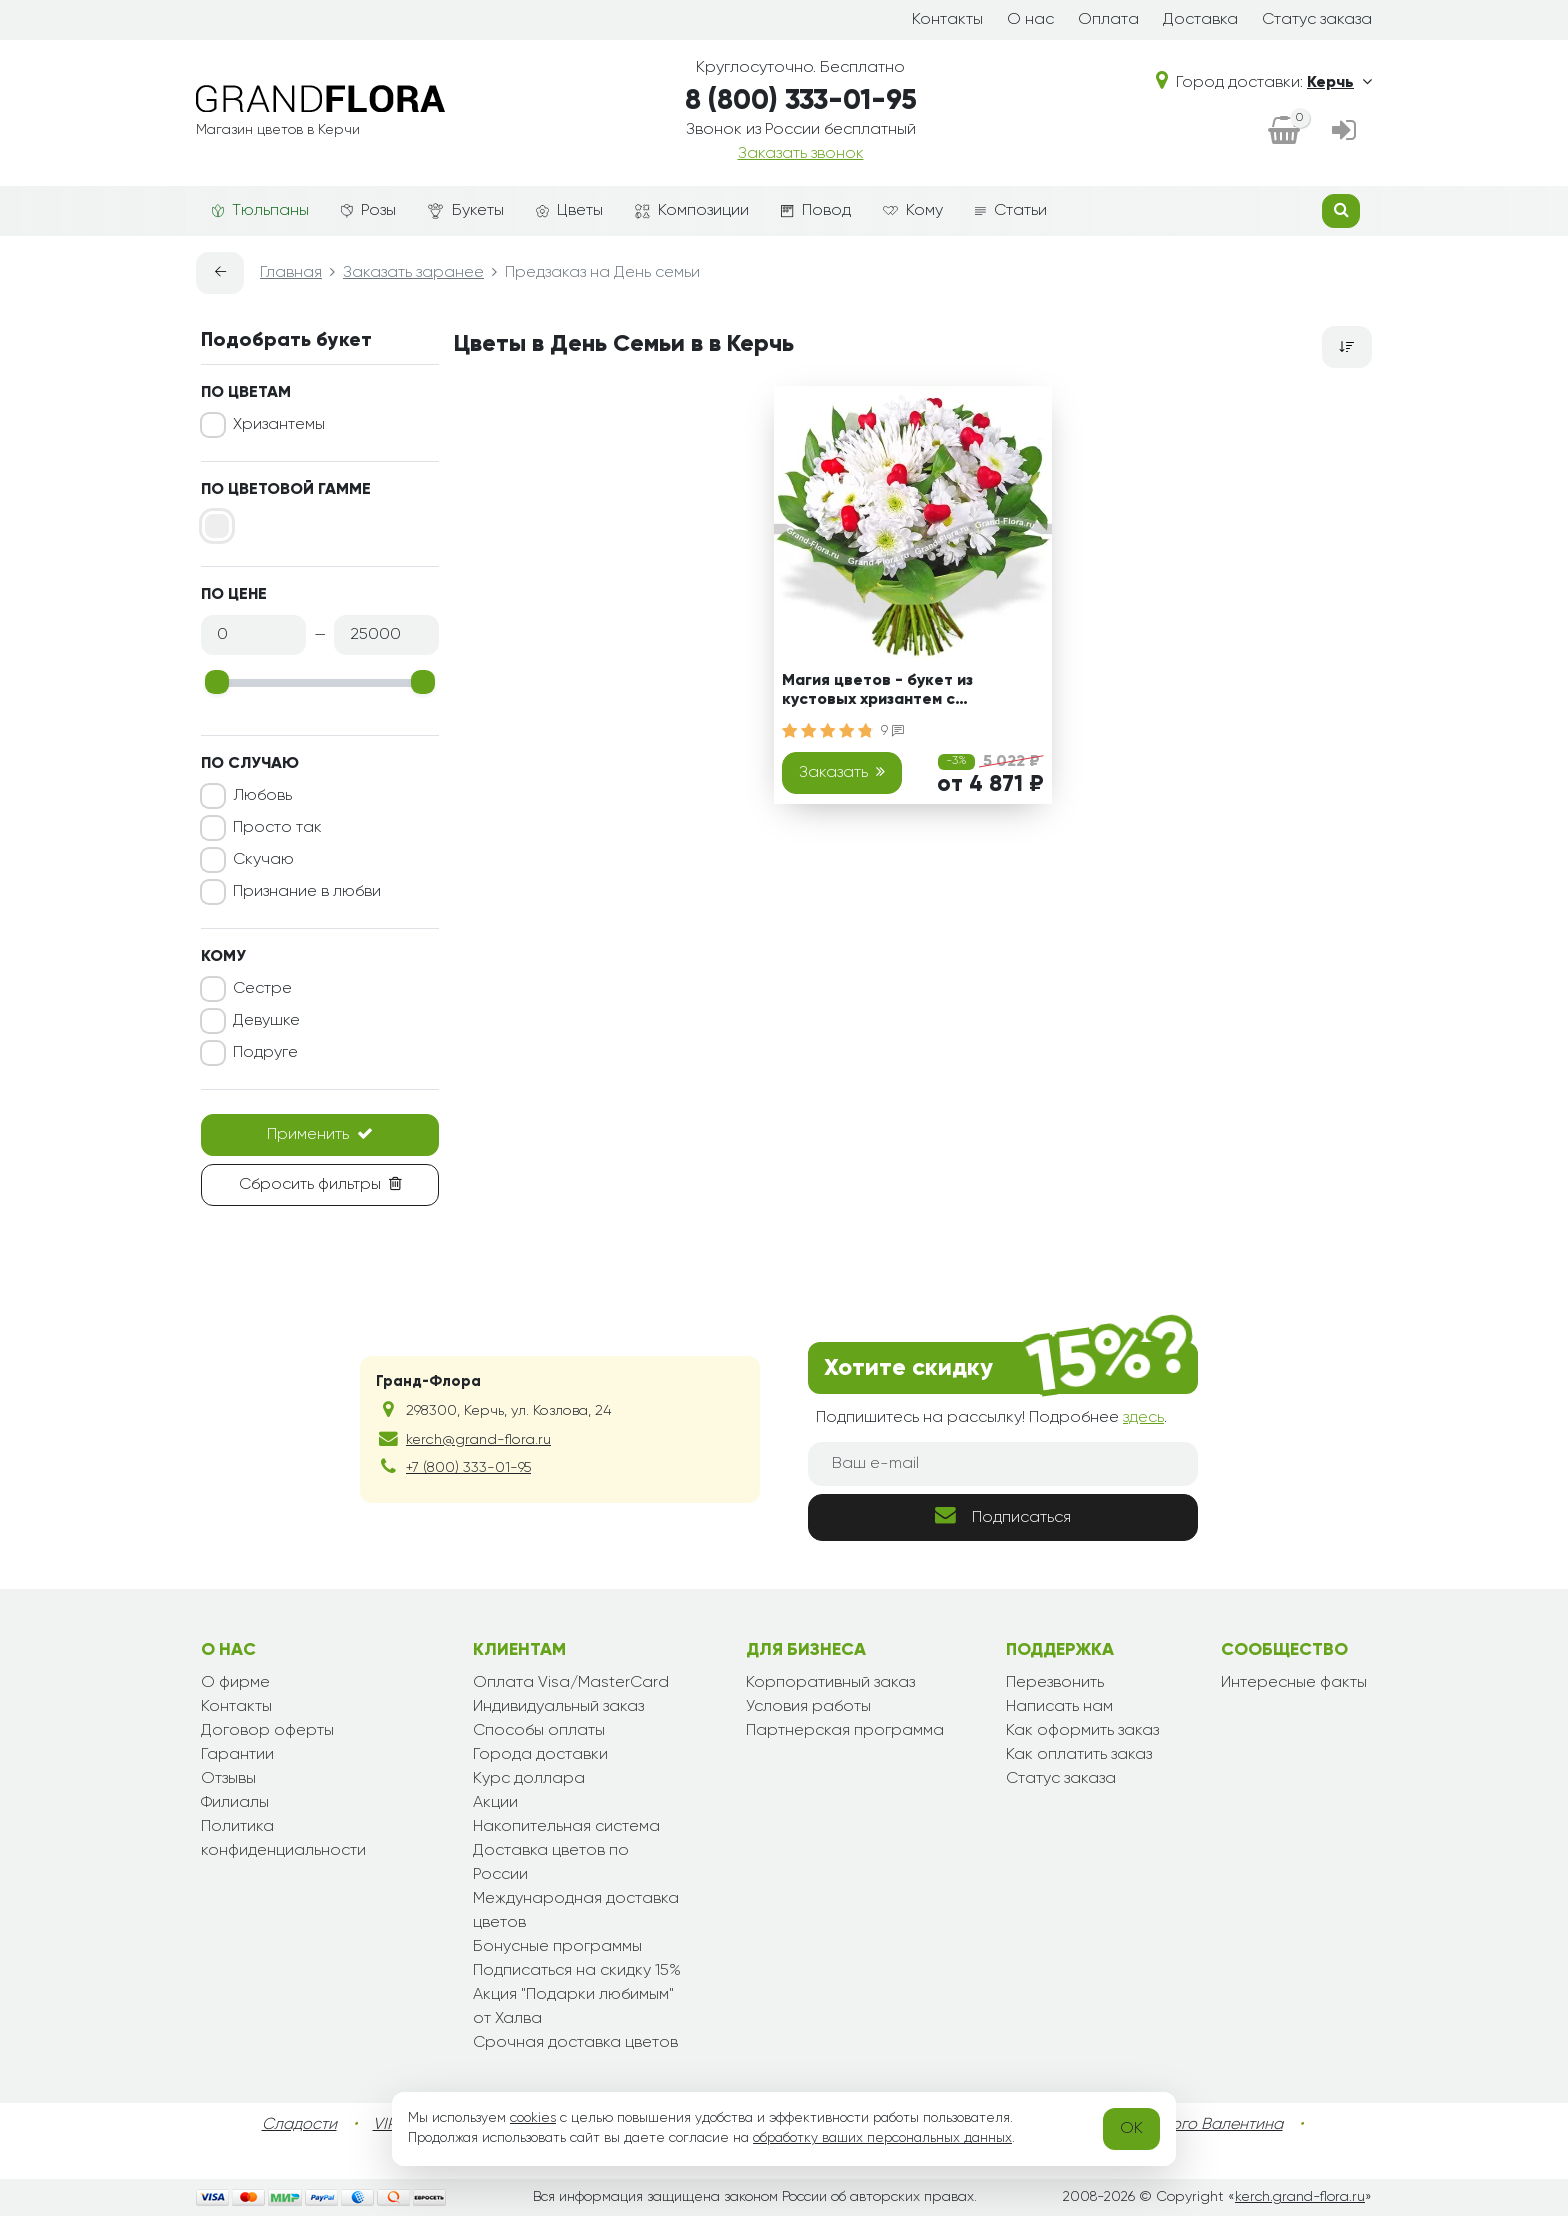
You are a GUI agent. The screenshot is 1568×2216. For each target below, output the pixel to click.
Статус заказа (1317, 20)
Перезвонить (1055, 1683)
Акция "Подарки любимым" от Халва (573, 2007)
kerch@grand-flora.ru (478, 1440)
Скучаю (263, 860)
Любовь (262, 796)
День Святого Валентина (1189, 2125)
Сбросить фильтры (320, 1184)
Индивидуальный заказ (558, 1707)
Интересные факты (1294, 1683)
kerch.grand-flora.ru (1300, 2197)
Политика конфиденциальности (283, 1839)
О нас (1030, 20)
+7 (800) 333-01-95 (468, 1468)
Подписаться (1003, 1515)
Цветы (569, 211)
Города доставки (540, 1755)
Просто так (277, 828)
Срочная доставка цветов (575, 2043)
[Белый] (217, 526)
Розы (368, 211)
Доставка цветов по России (551, 1863)
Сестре (262, 989)
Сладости (299, 2125)
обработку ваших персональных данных (882, 2138)
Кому (913, 211)
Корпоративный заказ (830, 1683)
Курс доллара (529, 1779)
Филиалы (235, 1803)
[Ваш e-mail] (1003, 1464)
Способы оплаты (539, 1731)
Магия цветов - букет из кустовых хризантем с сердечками (877, 693)
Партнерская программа (845, 1731)
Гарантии (237, 1755)
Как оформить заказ (1082, 1731)
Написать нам (1059, 1707)
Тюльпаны (260, 211)
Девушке (266, 1021)
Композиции (692, 211)
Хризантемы (279, 425)
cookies (533, 2118)
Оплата (1108, 20)
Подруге (265, 1053)
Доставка (1200, 20)
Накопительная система (566, 1827)
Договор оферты (267, 1731)
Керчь (1339, 83)
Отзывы (228, 1779)
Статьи (1011, 211)
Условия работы (808, 1707)
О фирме (235, 1683)
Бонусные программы (557, 1947)
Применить (320, 1134)
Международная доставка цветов (576, 1911)
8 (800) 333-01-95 (801, 101)
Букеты (466, 211)
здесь (1143, 1418)
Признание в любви (307, 892)
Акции (495, 1803)
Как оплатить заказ (1079, 1755)
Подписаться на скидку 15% (577, 1971)
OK (1131, 2129)
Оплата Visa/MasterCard (571, 1683)
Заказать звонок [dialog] (801, 154)
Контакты (947, 20)
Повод (816, 211)
